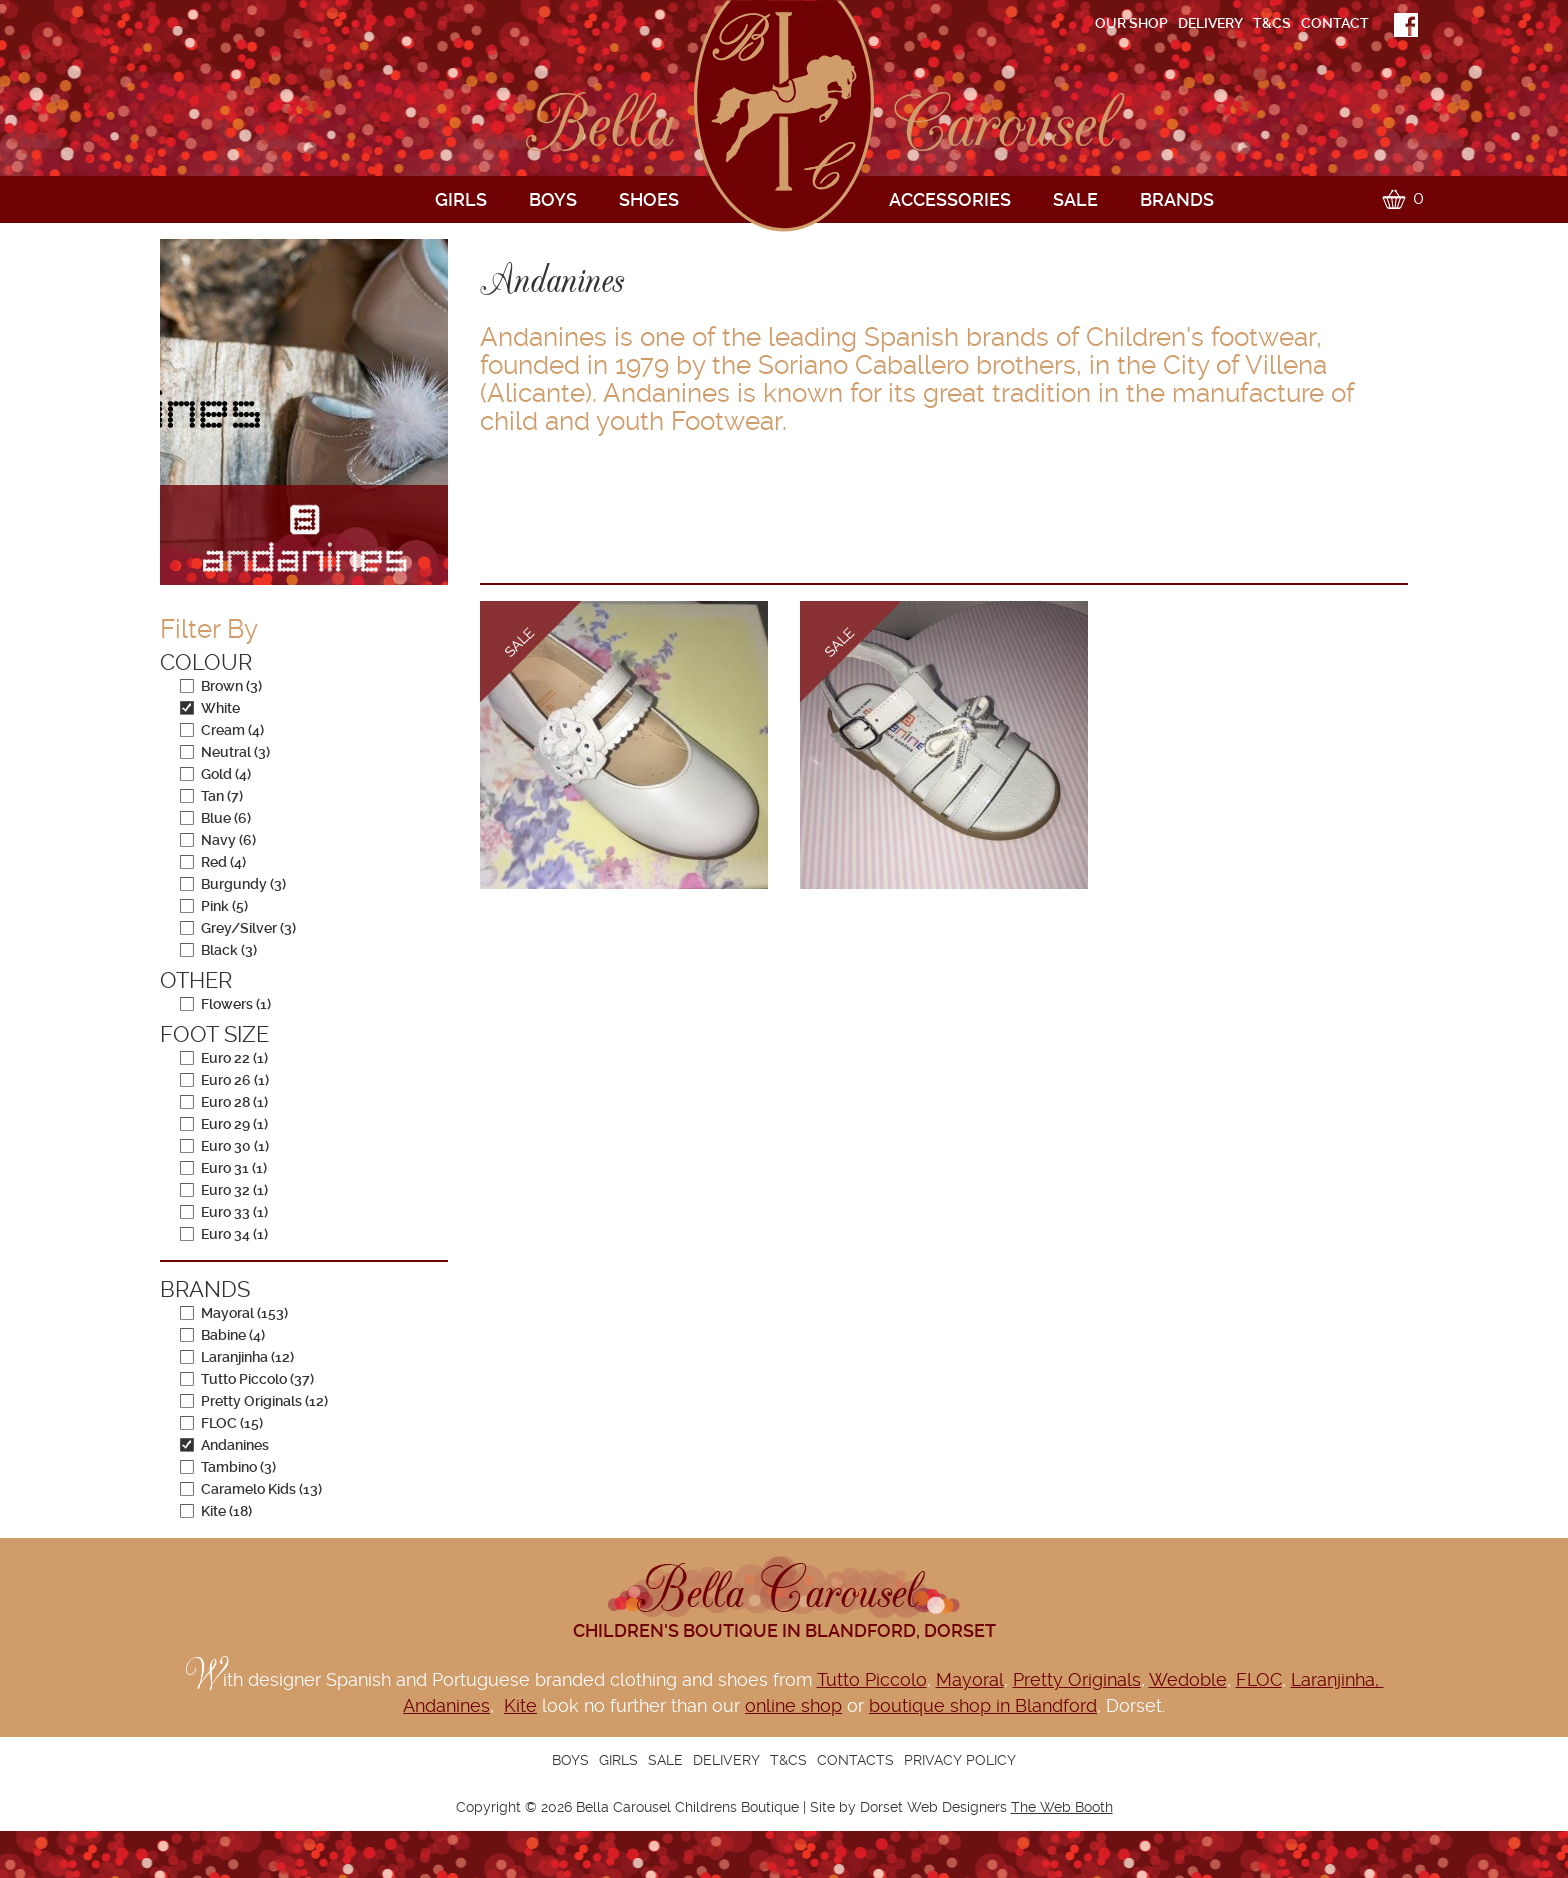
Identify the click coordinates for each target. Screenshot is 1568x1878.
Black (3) (218, 950)
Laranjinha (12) (237, 1357)
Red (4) (213, 862)
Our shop (1131, 23)
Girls (461, 199)
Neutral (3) (225, 752)
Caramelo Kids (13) (251, 1489)
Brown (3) (221, 686)
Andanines (224, 1445)
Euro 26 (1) (224, 1080)
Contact (1335, 23)
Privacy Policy (960, 1760)
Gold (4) (215, 774)
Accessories (950, 199)
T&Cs (1272, 23)
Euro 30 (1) (224, 1146)
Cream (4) (222, 730)
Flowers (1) (225, 1004)
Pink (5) (214, 906)
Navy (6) (218, 840)
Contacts (855, 1760)
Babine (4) (222, 1335)
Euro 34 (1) (224, 1234)
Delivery (1210, 23)
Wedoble (1188, 1679)
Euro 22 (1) (224, 1058)
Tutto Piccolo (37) (247, 1379)
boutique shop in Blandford (983, 1705)
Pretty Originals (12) (254, 1401)
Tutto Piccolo (872, 1679)
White (210, 708)
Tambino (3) (228, 1467)
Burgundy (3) (233, 884)
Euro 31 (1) (223, 1168)
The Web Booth (1062, 1807)
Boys (553, 199)
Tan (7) (211, 796)
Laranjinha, (1337, 1679)
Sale (1075, 199)
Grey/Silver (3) (238, 928)
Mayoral (970, 1679)
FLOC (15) (221, 1423)
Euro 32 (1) (224, 1190)
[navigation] (1049, 23)
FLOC (1259, 1679)
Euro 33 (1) (224, 1212)
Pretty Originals (1077, 1679)
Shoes (649, 199)
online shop (793, 1705)
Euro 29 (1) (224, 1124)
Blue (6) (215, 818)
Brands (1177, 199)
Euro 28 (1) (224, 1102)
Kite (520, 1705)
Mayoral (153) (234, 1313)
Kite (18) (216, 1511)
